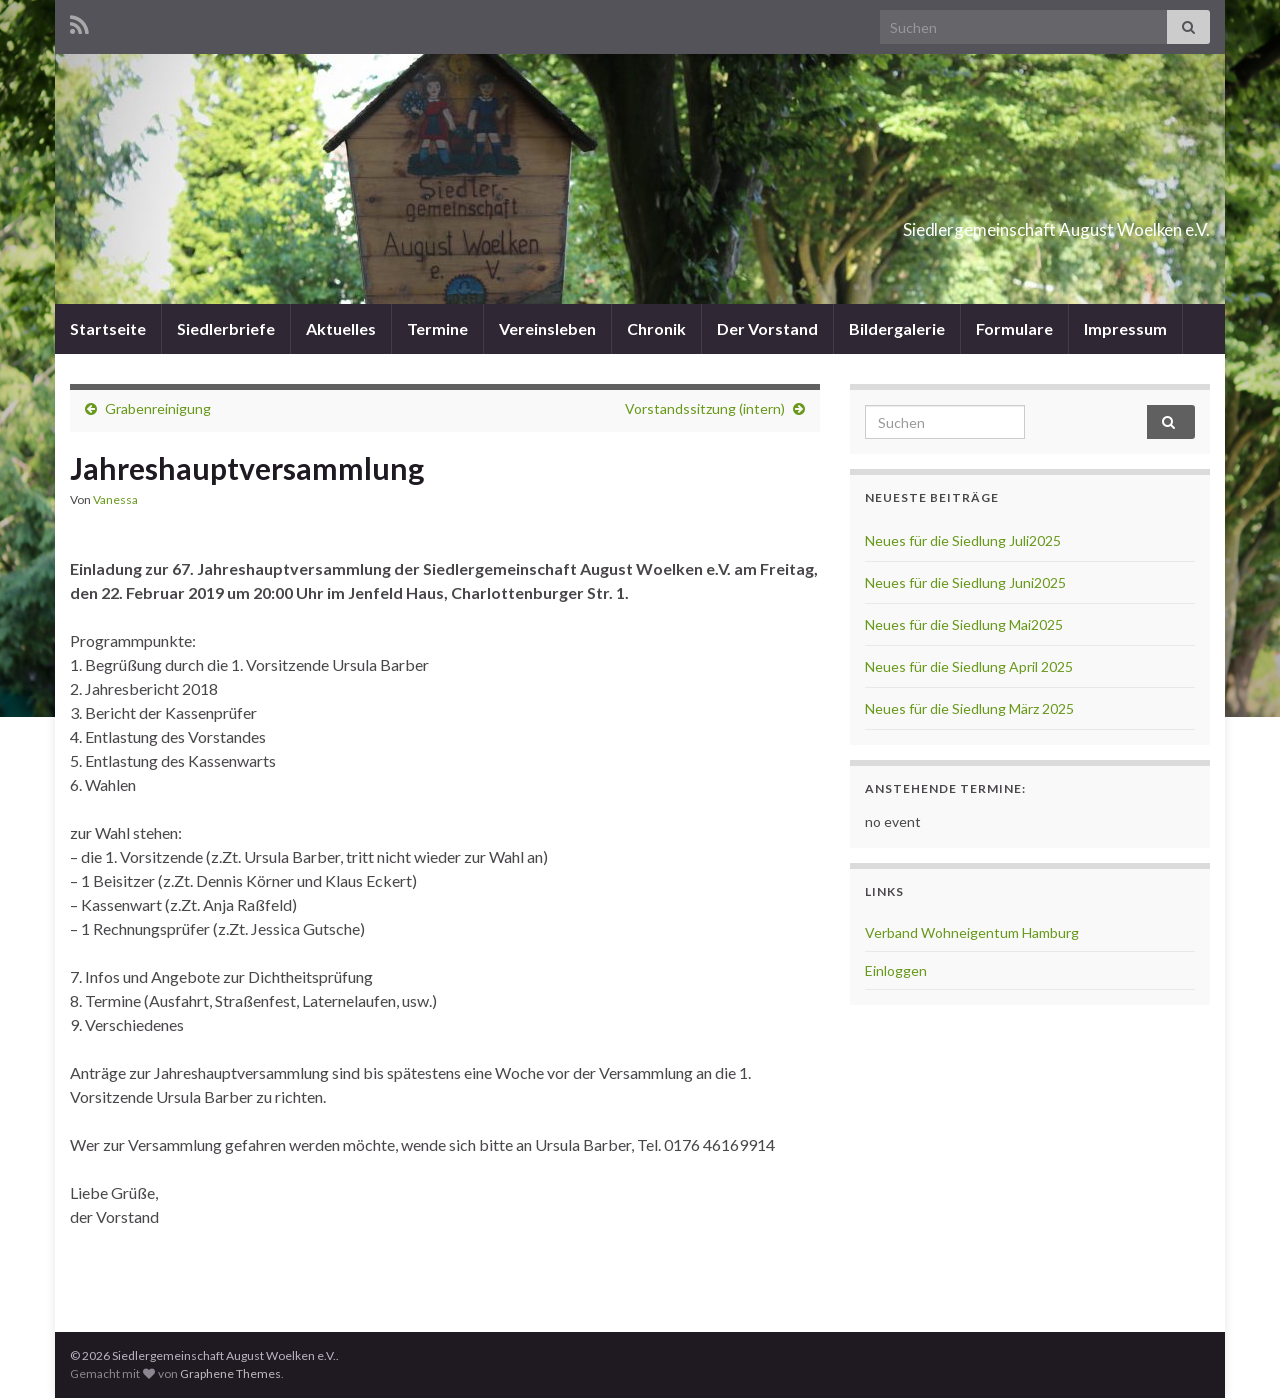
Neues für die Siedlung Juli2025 (963, 540)
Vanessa (115, 499)
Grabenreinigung (158, 408)
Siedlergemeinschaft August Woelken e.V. (946, 223)
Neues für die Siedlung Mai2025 (964, 624)
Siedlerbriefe (226, 328)
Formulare (1014, 328)
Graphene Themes (230, 1373)
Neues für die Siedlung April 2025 (969, 666)
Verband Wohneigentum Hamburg (972, 932)
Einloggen (896, 970)
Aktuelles (341, 328)
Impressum (1125, 328)
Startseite (108, 328)
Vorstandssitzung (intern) (705, 408)
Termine (437, 328)
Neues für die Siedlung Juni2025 (965, 582)
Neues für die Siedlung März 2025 (969, 708)
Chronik (656, 328)
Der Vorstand (767, 328)
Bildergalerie (897, 328)
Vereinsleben (547, 328)
